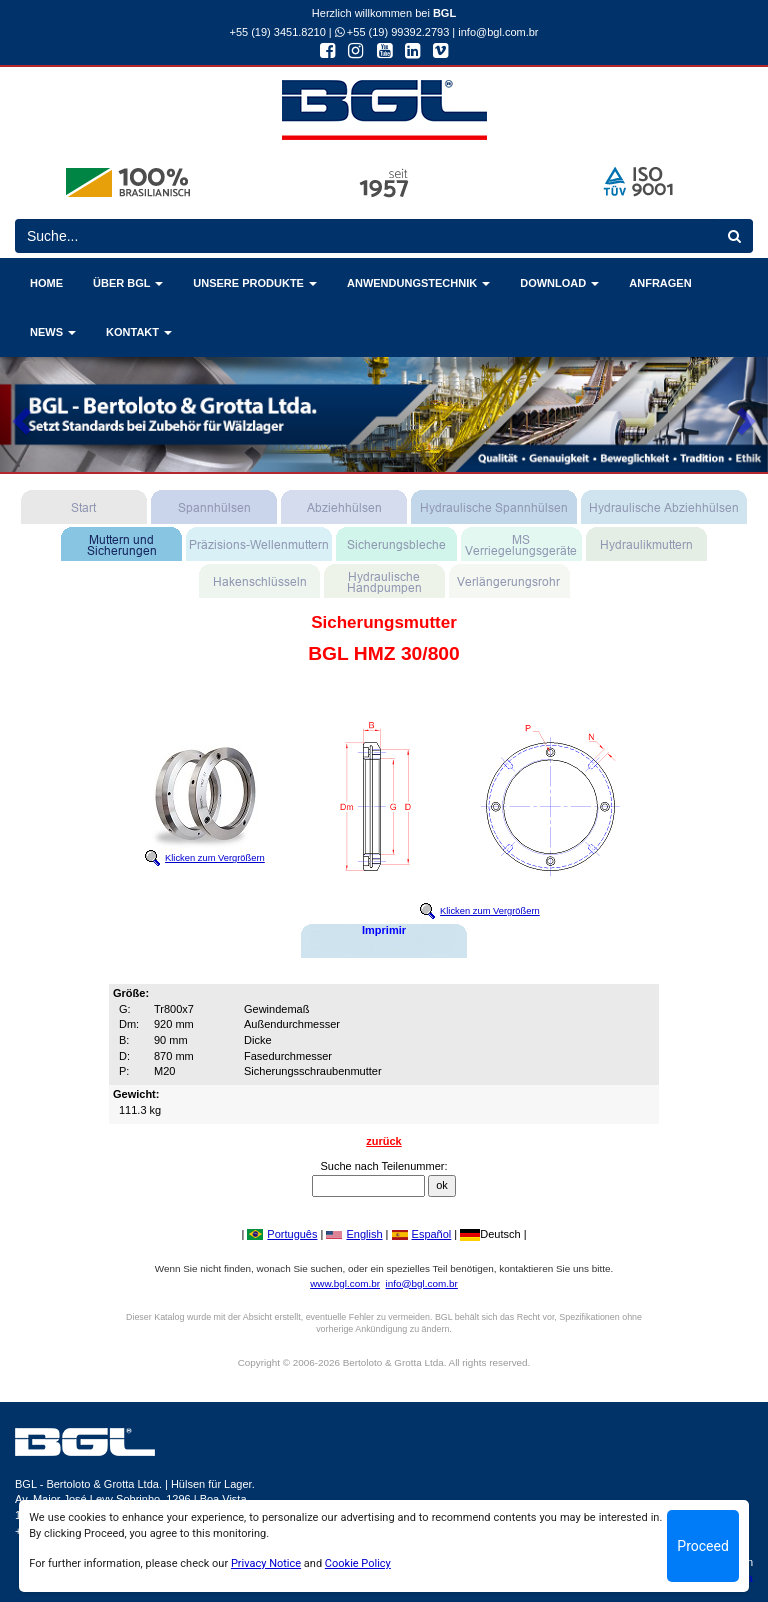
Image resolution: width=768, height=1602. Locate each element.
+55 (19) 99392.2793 (392, 32)
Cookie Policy (358, 1563)
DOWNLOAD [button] (559, 283)
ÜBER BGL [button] (128, 283)
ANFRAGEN (660, 283)
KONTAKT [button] (139, 332)
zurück (383, 1141)
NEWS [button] (53, 332)
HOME (46, 283)
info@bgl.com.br (498, 32)
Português (282, 1234)
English (354, 1234)
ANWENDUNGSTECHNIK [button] (418, 283)
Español (422, 1234)
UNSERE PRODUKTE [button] (255, 283)
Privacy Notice (266, 1563)
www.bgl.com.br (345, 1283)
